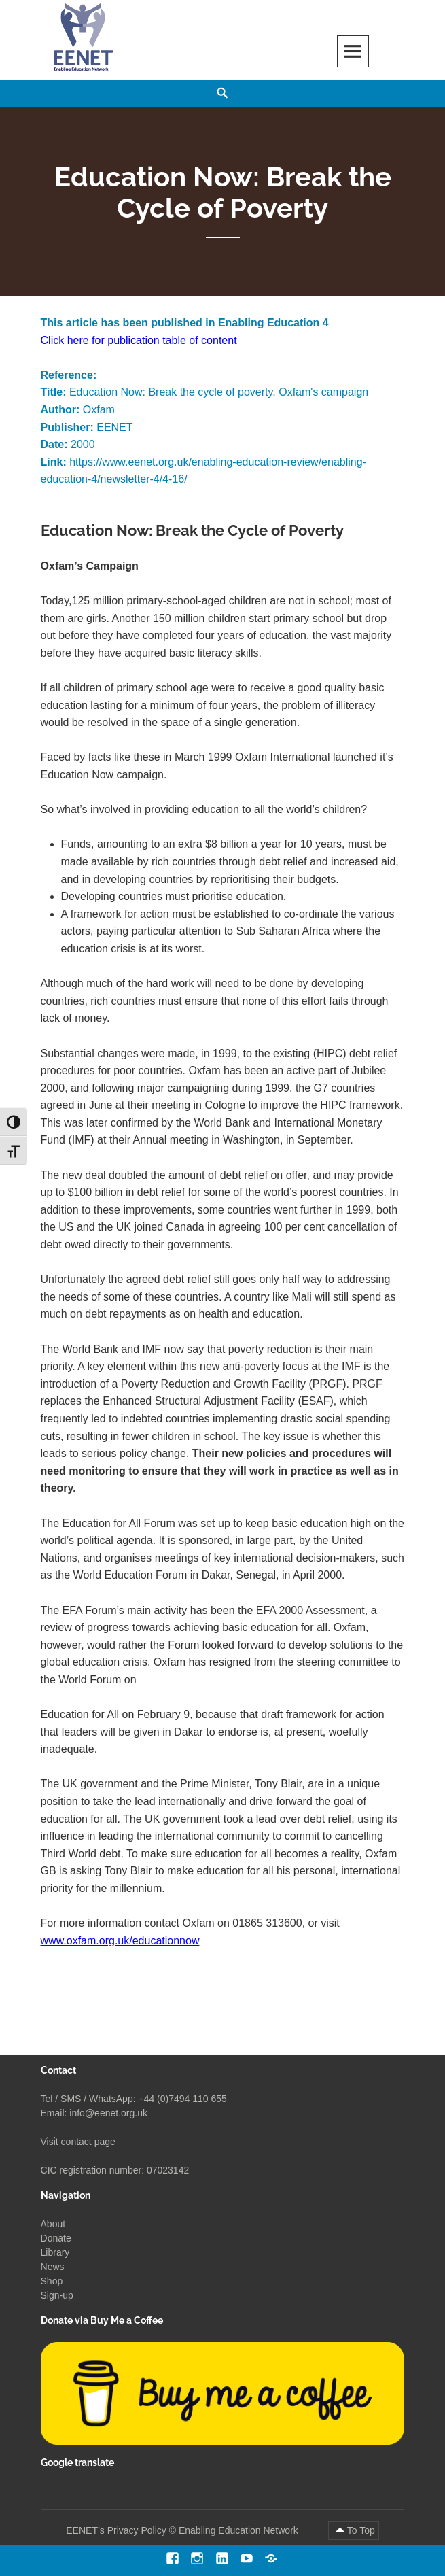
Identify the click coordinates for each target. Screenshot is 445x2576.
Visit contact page (78, 2141)
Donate (56, 2238)
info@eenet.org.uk (108, 2113)
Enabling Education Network (240, 2530)
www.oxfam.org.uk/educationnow (120, 1940)
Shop (52, 2281)
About (53, 2223)
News (53, 2266)
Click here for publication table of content (139, 340)
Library (55, 2252)
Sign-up (57, 2295)
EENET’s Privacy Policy (116, 2530)
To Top (361, 2530)
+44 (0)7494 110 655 (182, 2098)
